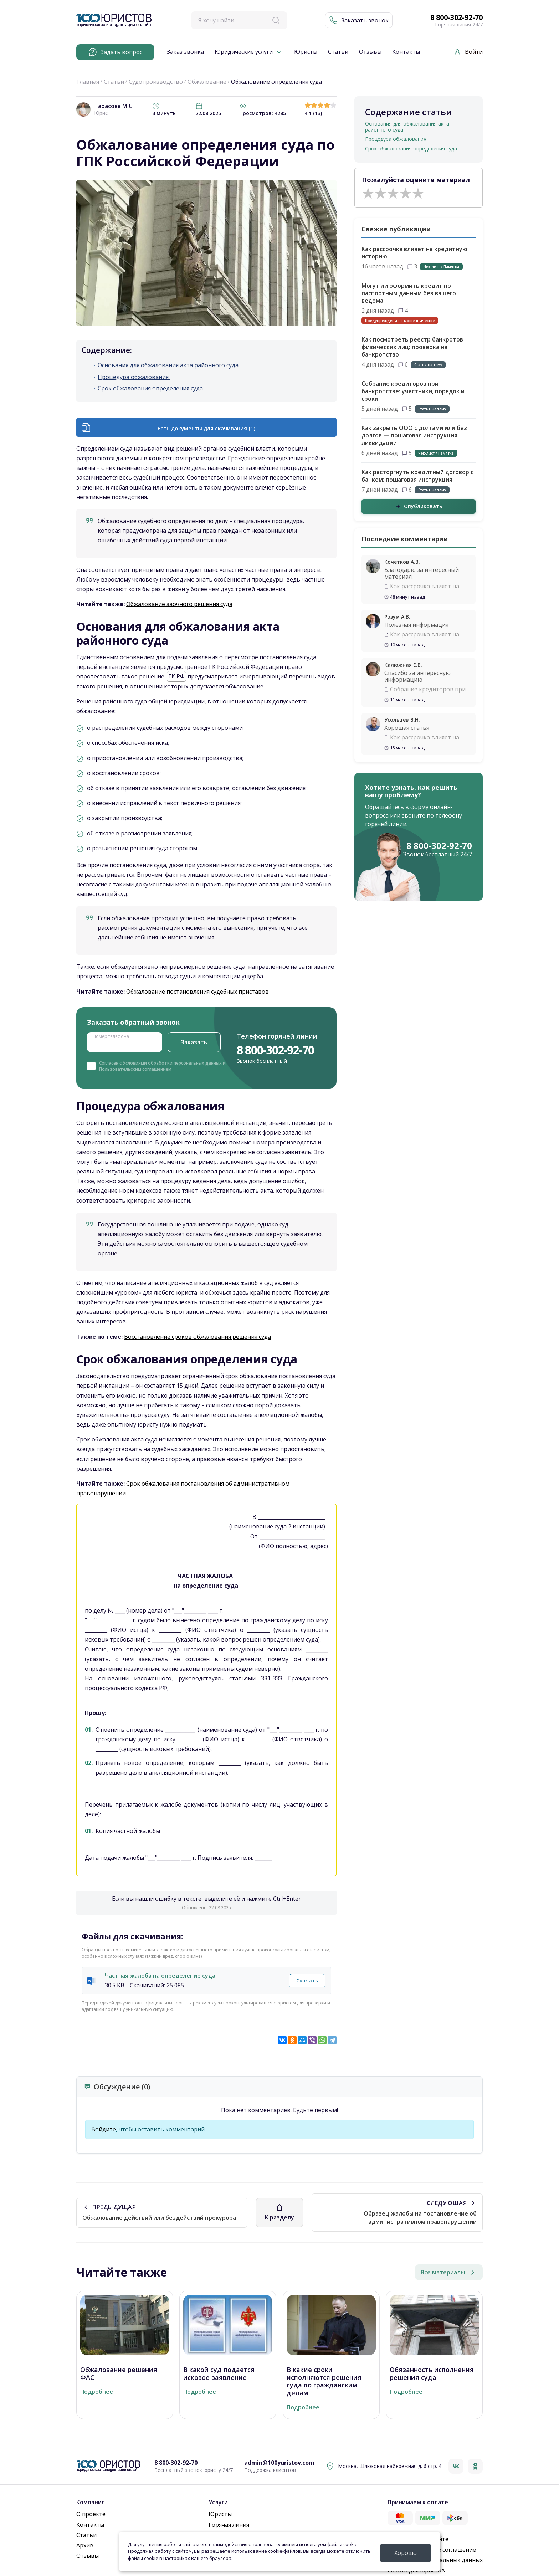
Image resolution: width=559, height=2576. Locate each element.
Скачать (307, 1980)
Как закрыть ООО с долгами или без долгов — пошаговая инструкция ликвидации (414, 435)
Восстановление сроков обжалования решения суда (197, 1337)
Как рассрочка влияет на (424, 586)
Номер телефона (111, 1036)
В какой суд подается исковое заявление (219, 2373)
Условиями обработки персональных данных (173, 1063)
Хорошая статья (406, 728)
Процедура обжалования (134, 377)
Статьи (338, 52)
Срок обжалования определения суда (150, 388)
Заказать (194, 1042)
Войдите (103, 2129)
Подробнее (96, 2391)
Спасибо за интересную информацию (417, 676)
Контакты (406, 52)
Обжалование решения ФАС (118, 2373)
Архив (84, 2545)
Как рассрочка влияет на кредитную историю (414, 252)
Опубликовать (418, 506)
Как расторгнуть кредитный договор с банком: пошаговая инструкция (417, 475)
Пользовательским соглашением (135, 1069)
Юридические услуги (244, 52)
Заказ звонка (185, 52)
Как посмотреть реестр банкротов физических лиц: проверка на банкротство (412, 347)
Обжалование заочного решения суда (179, 604)
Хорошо (405, 2553)
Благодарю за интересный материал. (421, 573)
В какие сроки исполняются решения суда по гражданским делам (324, 2381)
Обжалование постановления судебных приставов (197, 991)
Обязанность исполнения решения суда (432, 2373)
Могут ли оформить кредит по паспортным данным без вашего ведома (408, 293)
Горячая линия (229, 2525)
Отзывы (370, 52)
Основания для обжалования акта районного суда (169, 365)
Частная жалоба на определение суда (160, 1975)
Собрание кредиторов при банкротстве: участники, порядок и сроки (413, 391)
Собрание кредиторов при (428, 689)
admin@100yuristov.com (279, 2462)
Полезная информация (416, 625)
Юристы (305, 52)
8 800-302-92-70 (456, 17)
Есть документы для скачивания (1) (206, 428)
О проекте (91, 2514)
